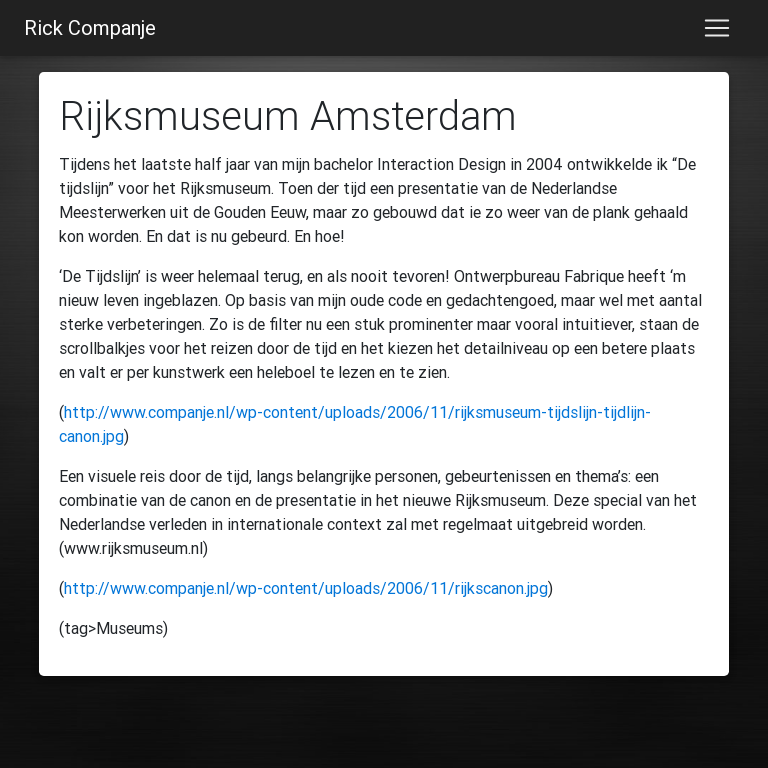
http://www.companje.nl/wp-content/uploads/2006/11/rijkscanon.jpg (306, 588)
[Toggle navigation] (717, 28)
